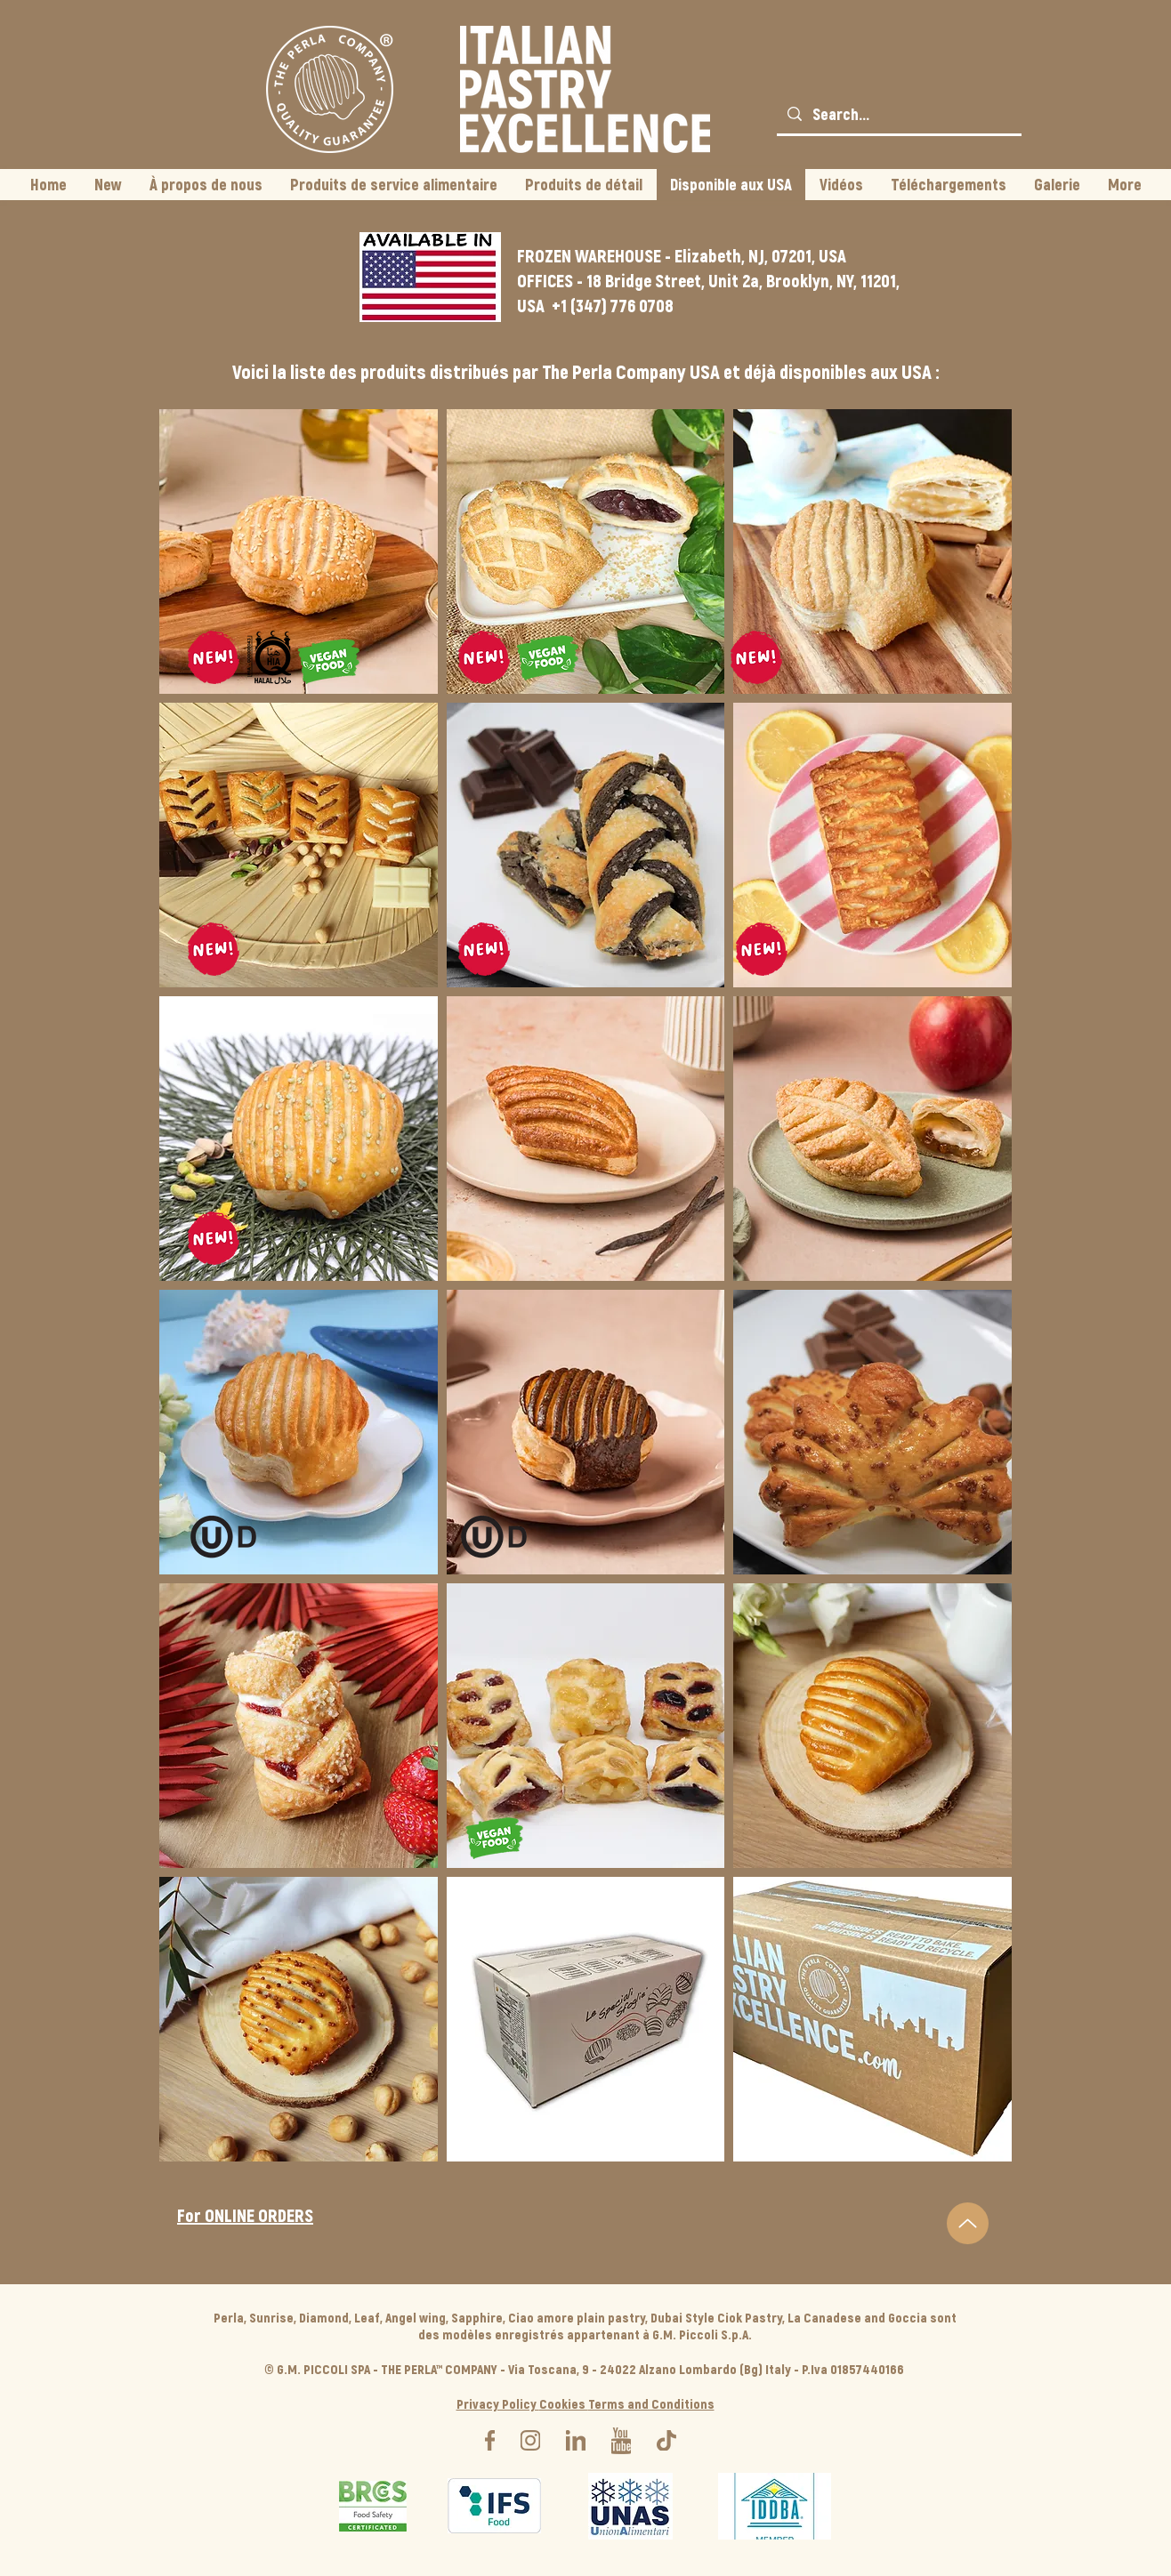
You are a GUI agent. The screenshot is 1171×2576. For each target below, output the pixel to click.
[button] (298, 551)
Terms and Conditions (651, 2403)
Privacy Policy (497, 2403)
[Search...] (898, 113)
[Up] (968, 2223)
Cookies (563, 2403)
